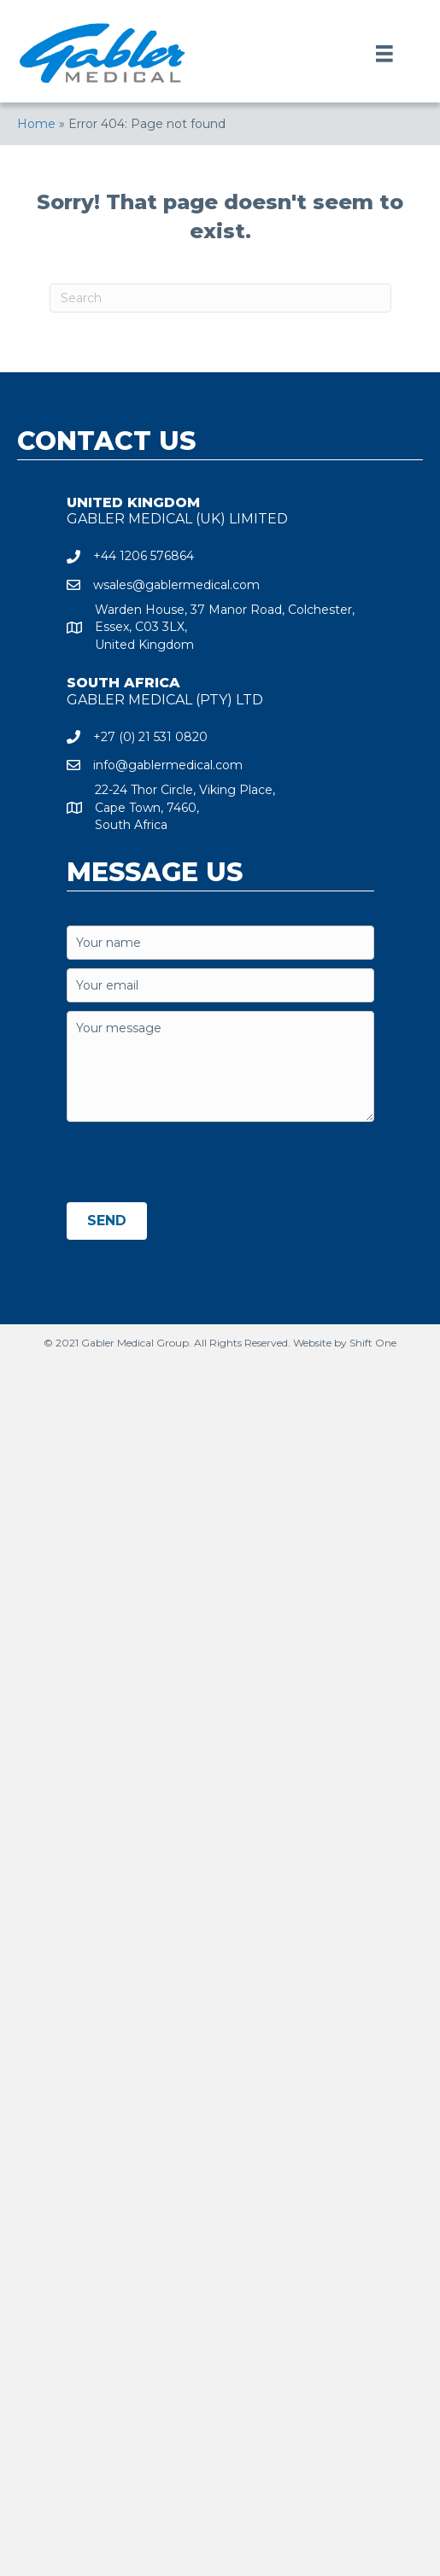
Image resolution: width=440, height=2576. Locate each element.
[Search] (220, 298)
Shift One (372, 1342)
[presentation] (196, 1163)
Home (36, 123)
